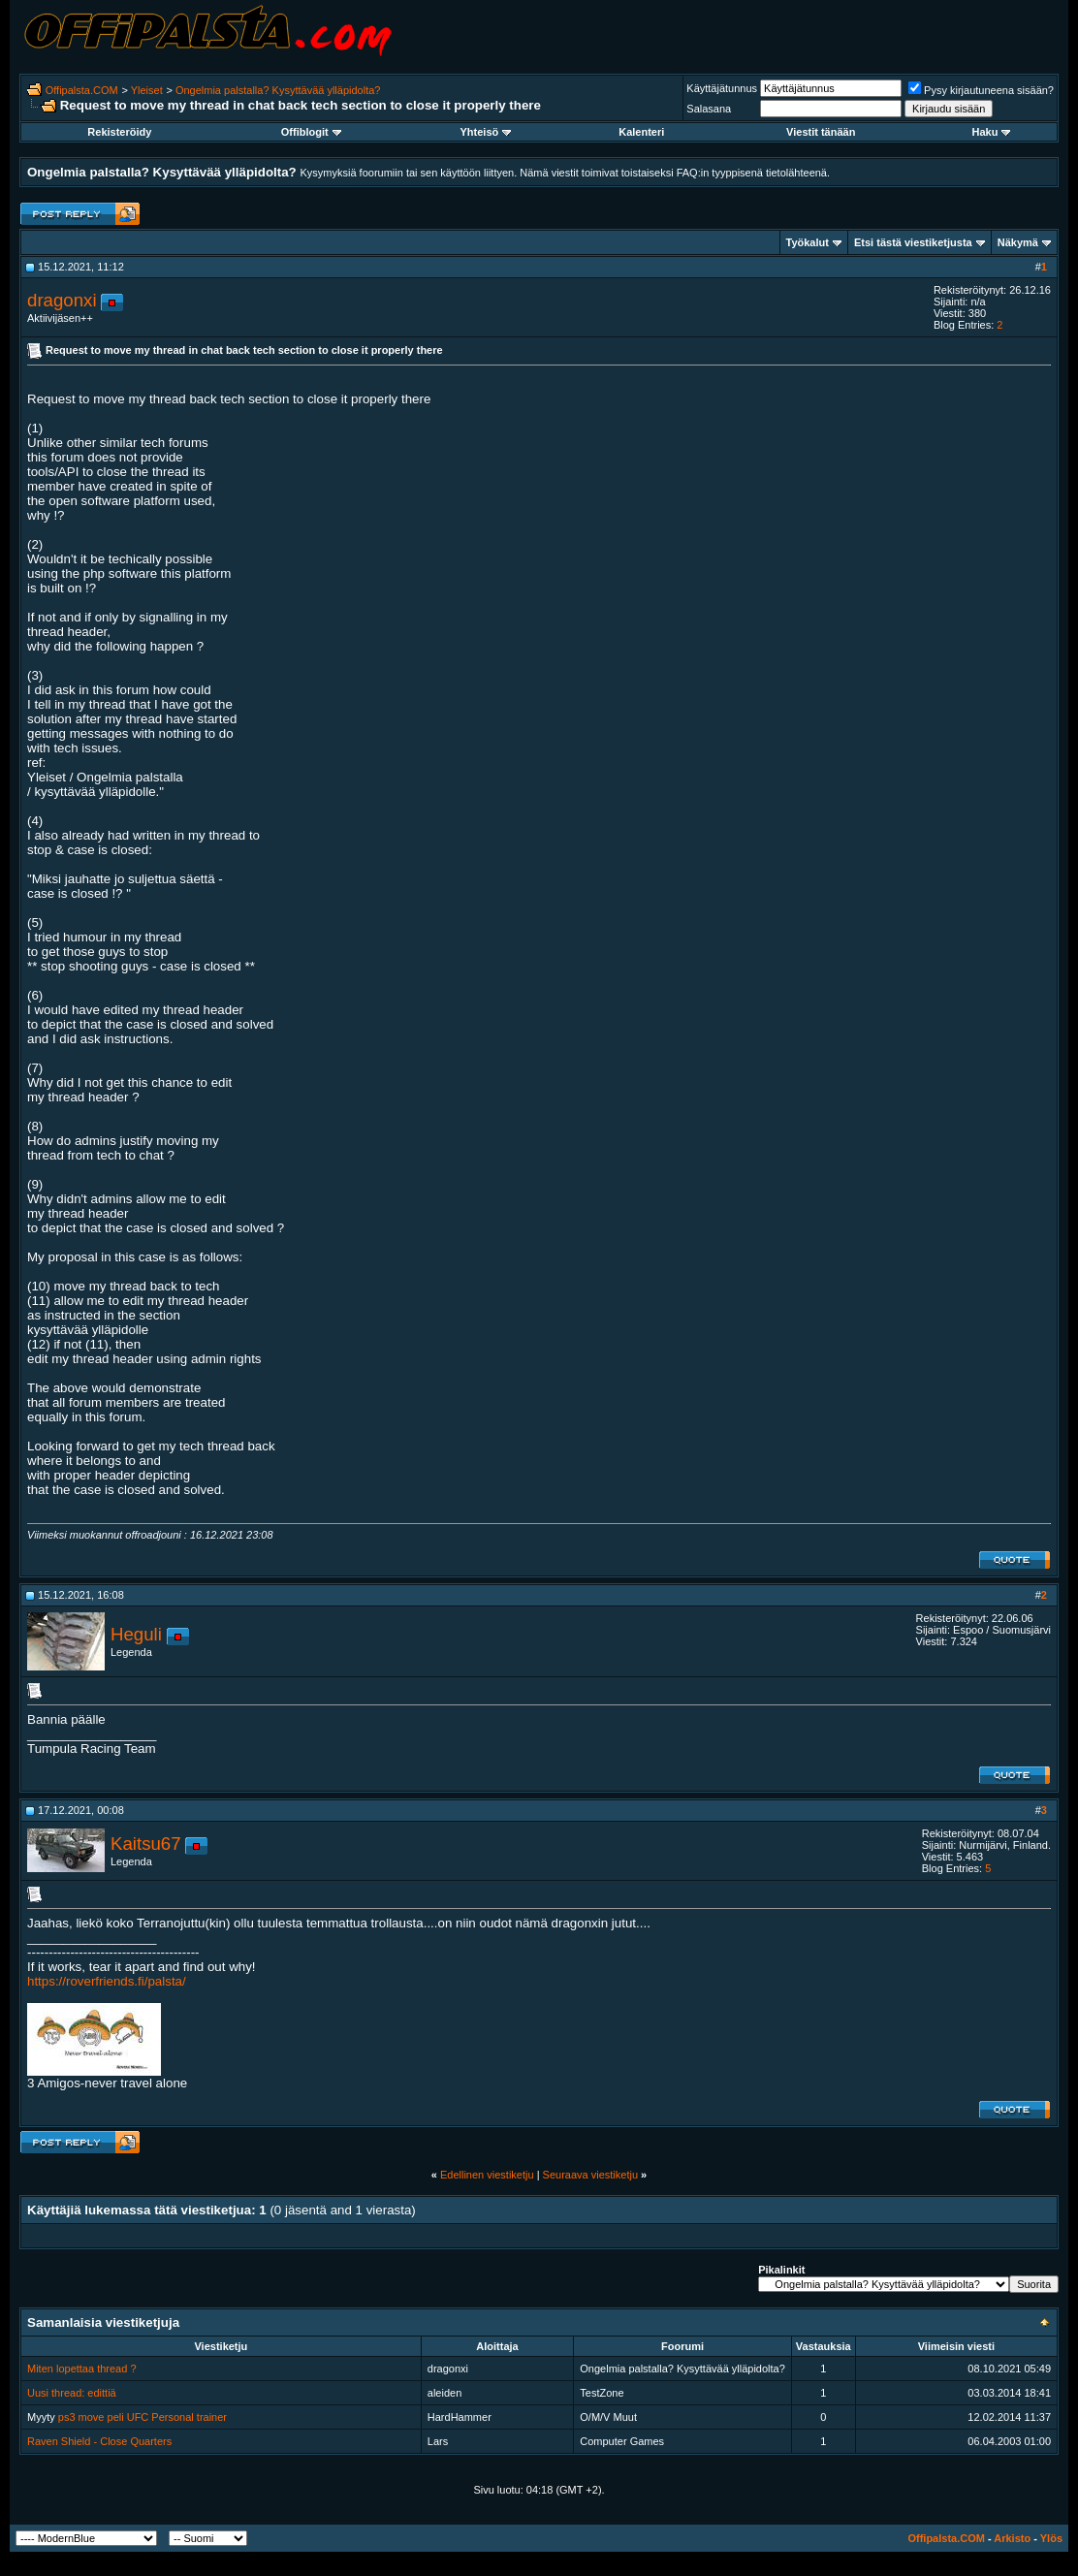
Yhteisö (486, 132)
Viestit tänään (820, 132)
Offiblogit (311, 132)
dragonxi (62, 300)
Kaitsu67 (146, 1843)
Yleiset (147, 90)
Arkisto (1012, 2538)
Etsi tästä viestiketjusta (913, 242)
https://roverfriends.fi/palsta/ (106, 1981)
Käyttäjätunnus (721, 88)
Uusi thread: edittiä (71, 2393)
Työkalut (807, 242)
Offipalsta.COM (82, 90)
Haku (991, 132)
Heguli (136, 1634)
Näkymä (1018, 242)
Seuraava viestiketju (590, 2174)
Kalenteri (641, 132)
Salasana (708, 108)
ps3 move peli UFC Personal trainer (142, 2417)
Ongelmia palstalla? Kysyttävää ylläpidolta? (278, 90)
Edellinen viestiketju (487, 2174)
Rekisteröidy (119, 132)
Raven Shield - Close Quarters (99, 2441)
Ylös (1051, 2538)
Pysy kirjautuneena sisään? (981, 90)
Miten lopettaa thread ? (82, 2368)
